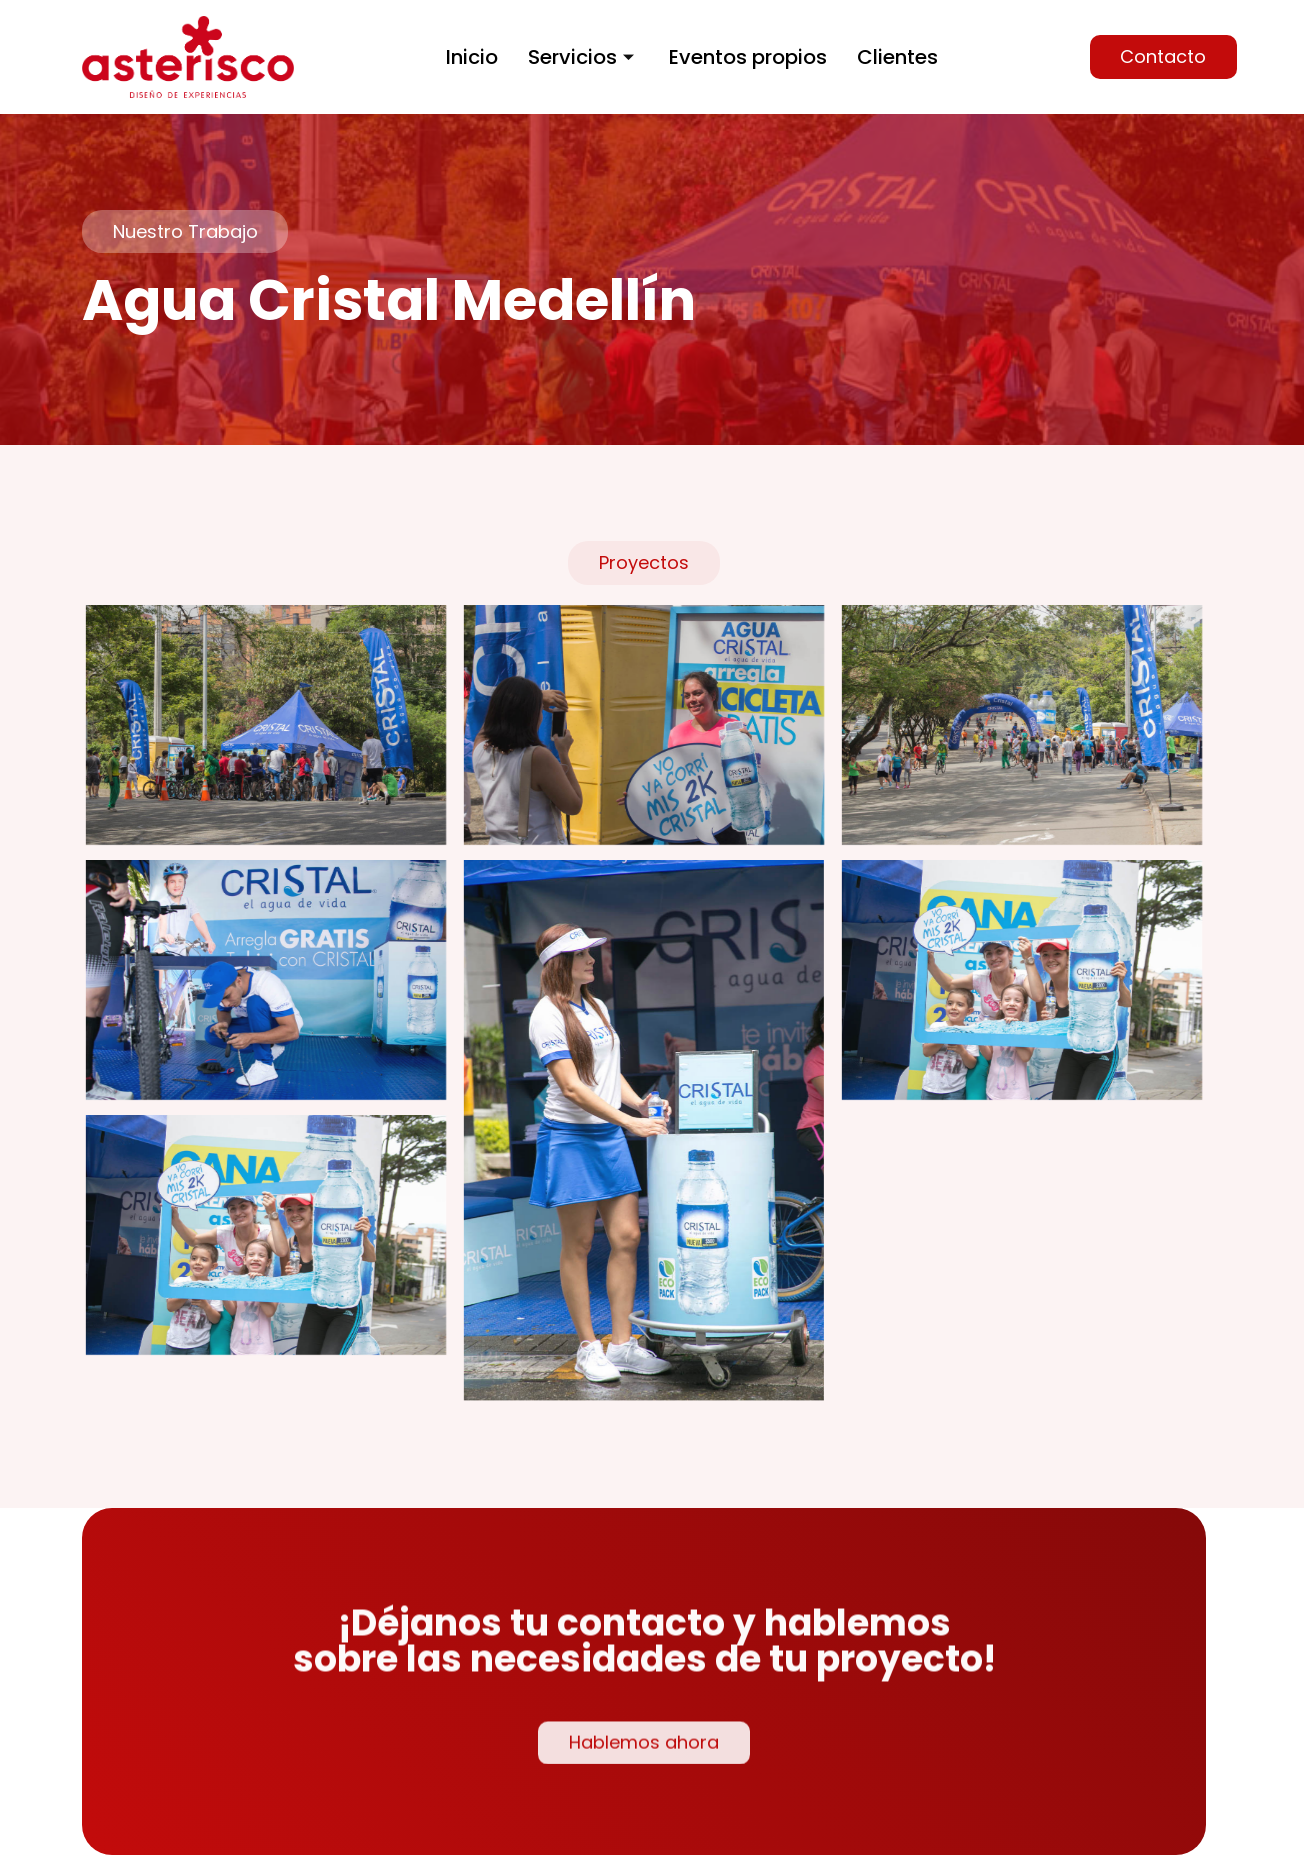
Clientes (897, 57)
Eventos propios (748, 57)
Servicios (583, 57)
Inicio (472, 57)
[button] (1163, 56)
